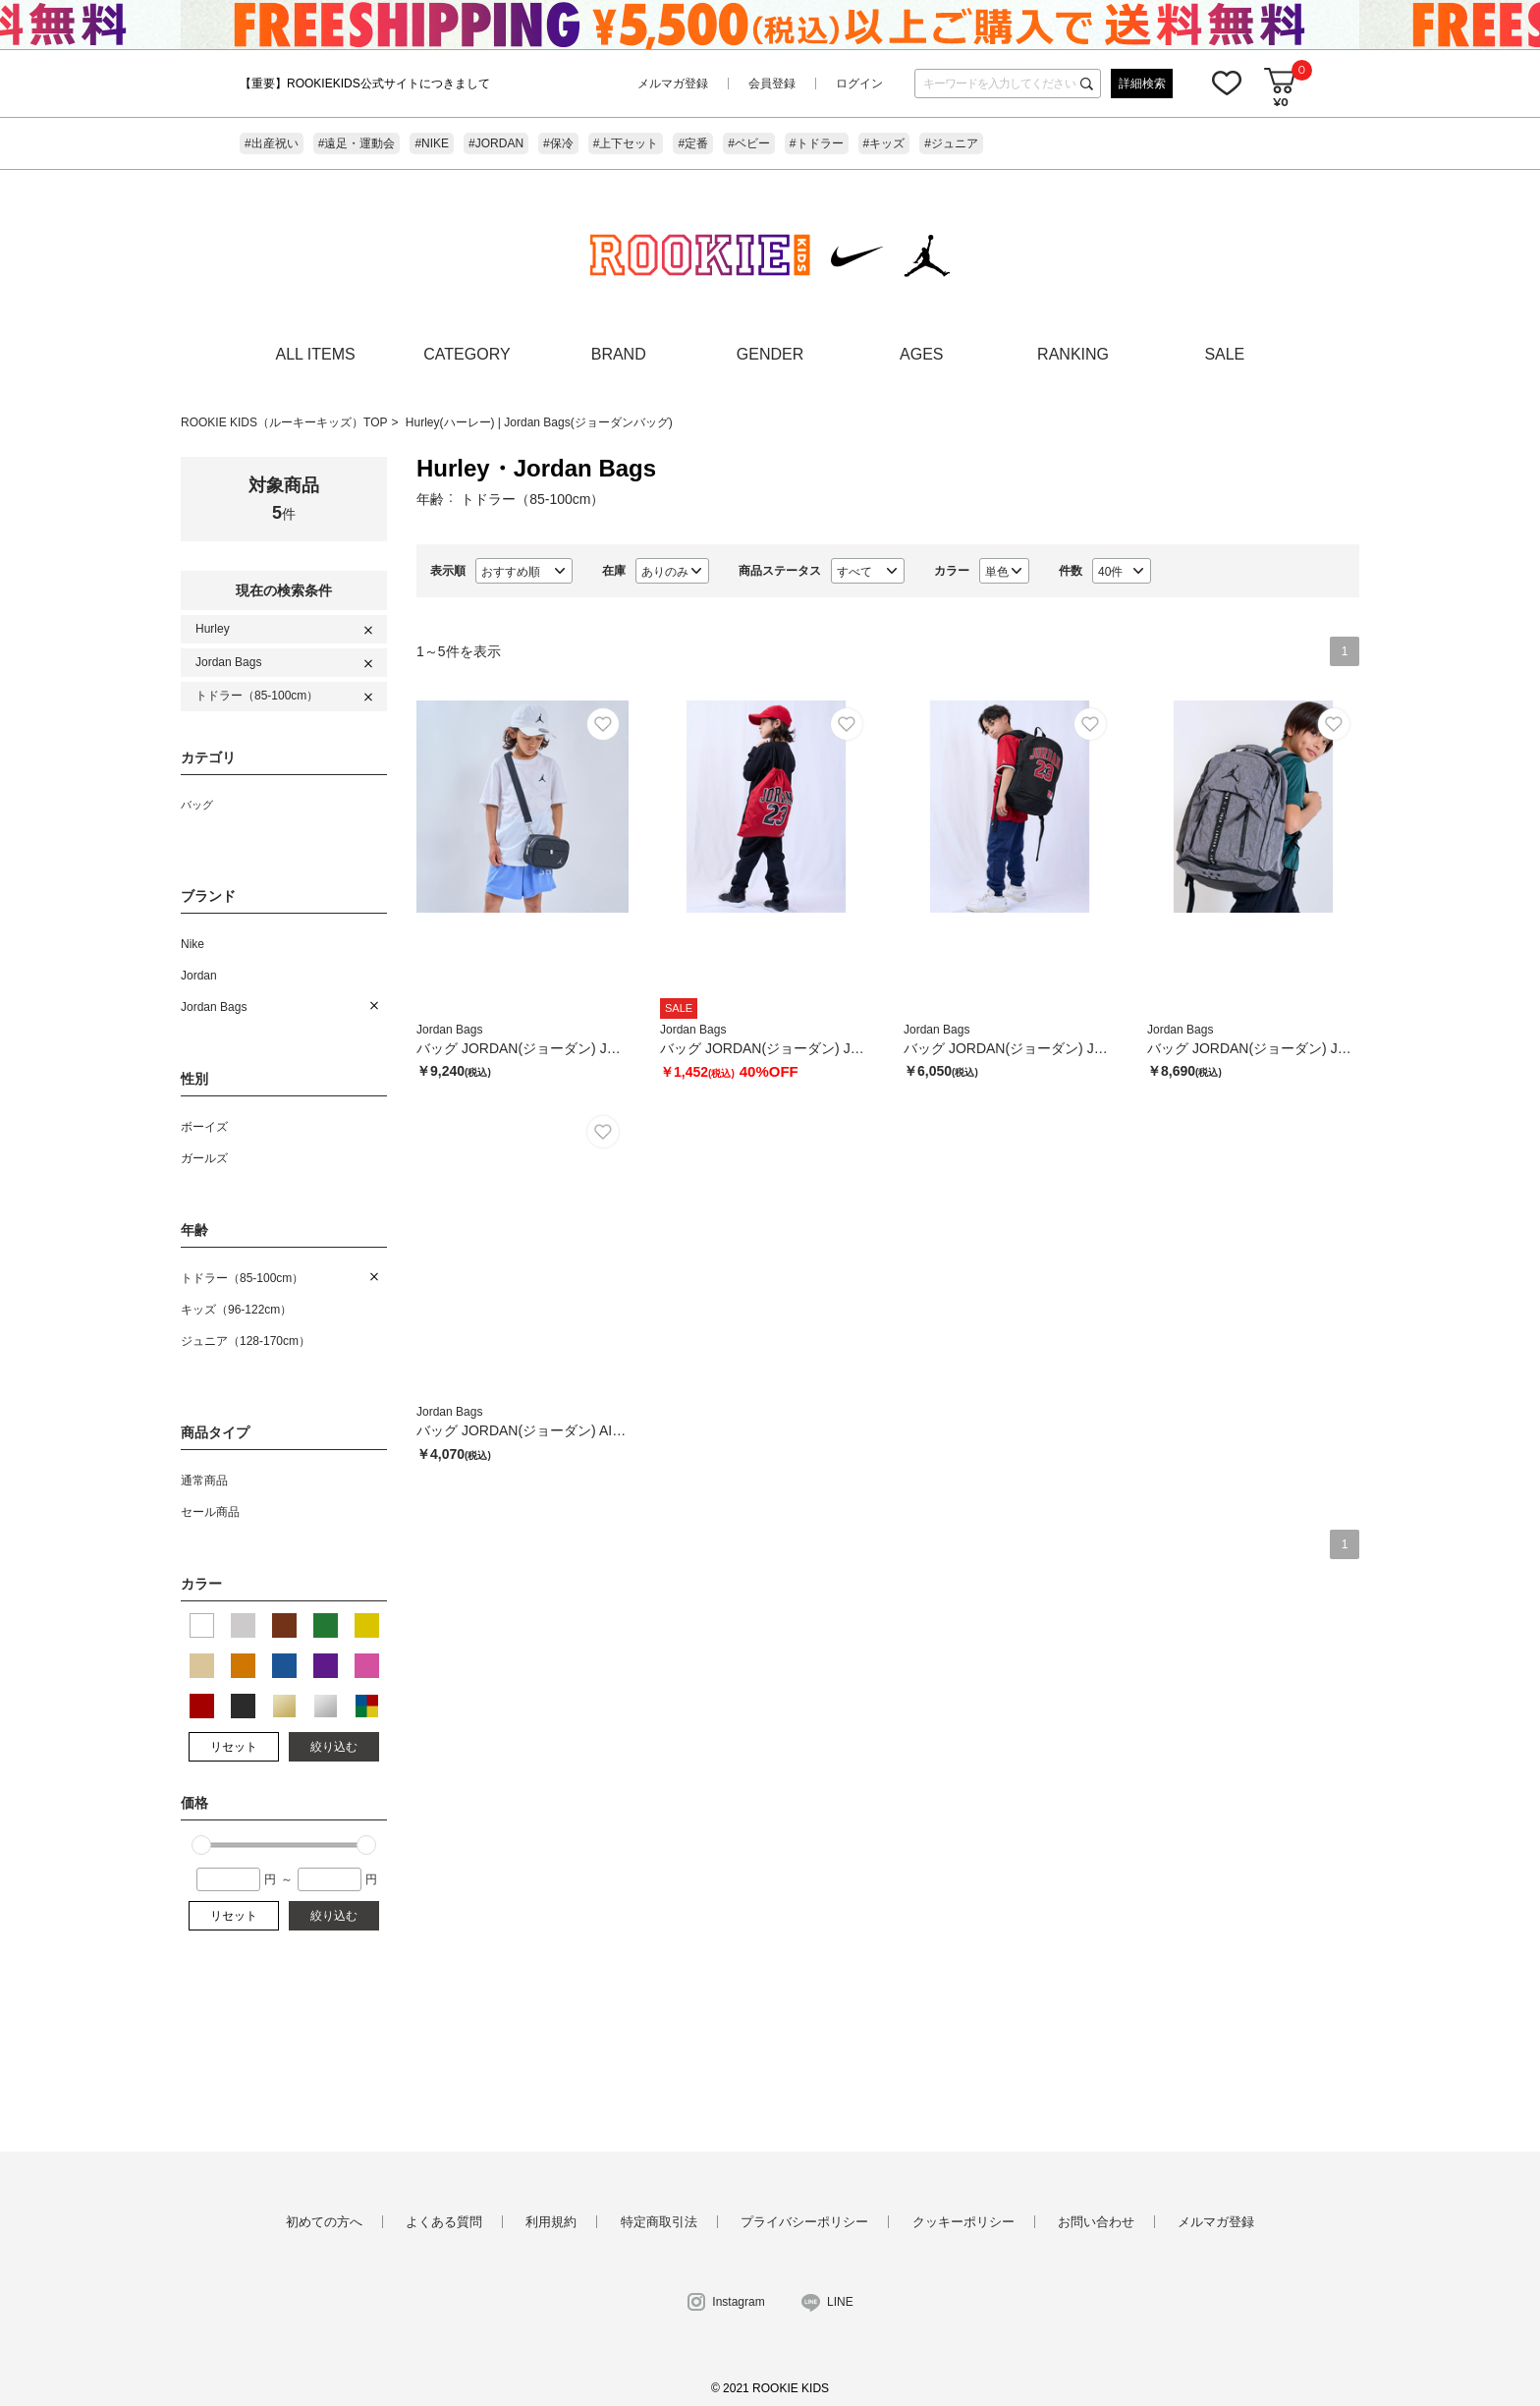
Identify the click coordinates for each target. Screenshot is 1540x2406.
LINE (840, 2302)
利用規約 (551, 2221)
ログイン (859, 83)
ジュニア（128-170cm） (245, 1341)
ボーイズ (204, 1127)
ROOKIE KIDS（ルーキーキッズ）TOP (284, 422)
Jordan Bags (228, 662)
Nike (192, 944)
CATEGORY (466, 354)
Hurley (212, 629)
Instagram (738, 2302)
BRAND (618, 354)
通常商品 (204, 1480)
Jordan (199, 975)
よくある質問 (444, 2221)
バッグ (197, 805)
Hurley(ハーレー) (452, 422)
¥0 (1280, 101)
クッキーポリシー (963, 2221)
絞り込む (334, 1747)
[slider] (201, 1845)
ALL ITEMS (316, 354)
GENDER (770, 354)
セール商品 (210, 1512)
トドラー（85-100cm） (256, 695)
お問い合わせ (1096, 2221)
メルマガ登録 (672, 83)
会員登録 (772, 83)
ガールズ (204, 1158)
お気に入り (1226, 82)
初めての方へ (324, 2221)
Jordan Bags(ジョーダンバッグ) (588, 422)
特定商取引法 (659, 2221)
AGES (921, 354)
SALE (1224, 354)
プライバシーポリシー (804, 2221)
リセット (233, 1747)
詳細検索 (1142, 83)
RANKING (1073, 354)
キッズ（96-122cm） (236, 1309)
